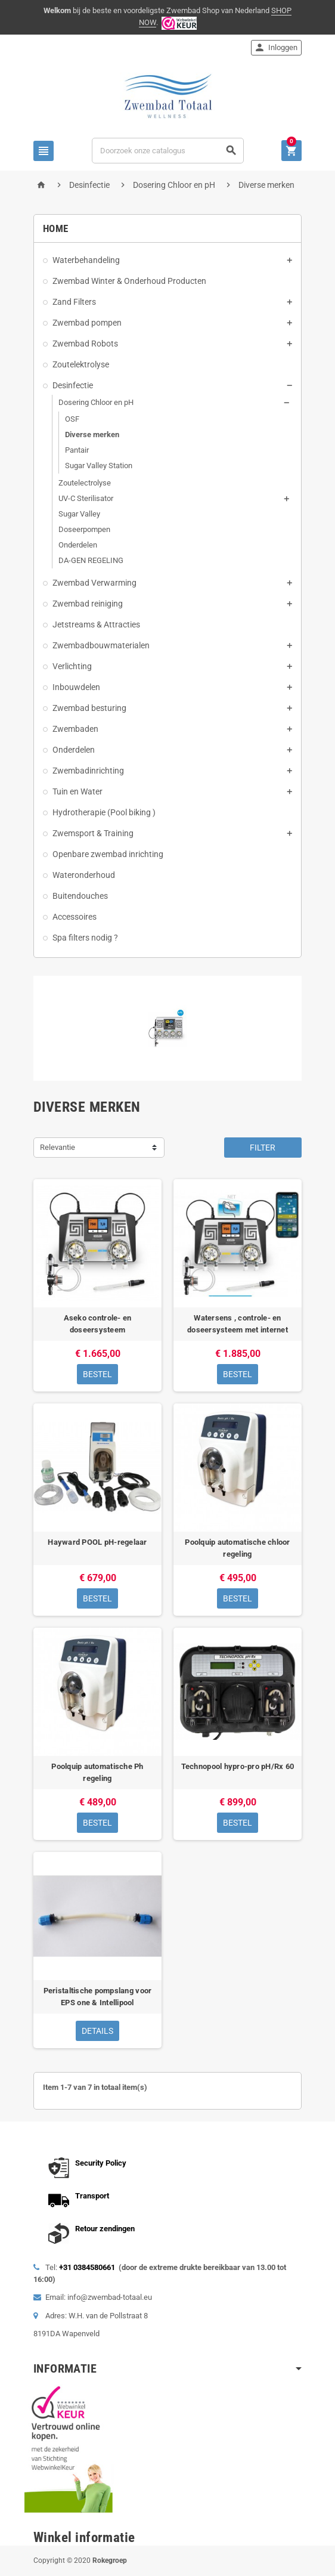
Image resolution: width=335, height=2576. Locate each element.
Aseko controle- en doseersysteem (98, 1323)
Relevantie (57, 1147)
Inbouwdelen (76, 687)
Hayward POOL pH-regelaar (97, 1542)
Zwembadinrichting (88, 770)
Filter (262, 1147)
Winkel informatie (84, 2537)
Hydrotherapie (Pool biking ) (104, 812)
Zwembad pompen (87, 322)
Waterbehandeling (86, 260)
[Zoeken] (168, 150)
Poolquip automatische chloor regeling (237, 1548)
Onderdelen (77, 544)
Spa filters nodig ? (85, 937)
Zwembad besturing (89, 708)
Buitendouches (80, 896)
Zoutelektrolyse (80, 364)
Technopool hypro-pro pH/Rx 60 (237, 1766)
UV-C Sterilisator (85, 498)
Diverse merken (92, 434)
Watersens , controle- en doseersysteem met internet (237, 1323)
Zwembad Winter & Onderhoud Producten (129, 281)
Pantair (77, 450)
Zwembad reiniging (87, 603)
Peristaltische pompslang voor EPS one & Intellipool (98, 1996)
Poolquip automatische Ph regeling (97, 1772)
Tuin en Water (77, 791)
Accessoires (74, 916)
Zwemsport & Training (93, 833)
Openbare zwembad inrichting (107, 854)
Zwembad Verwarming (94, 582)
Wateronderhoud (83, 875)
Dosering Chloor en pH (96, 402)
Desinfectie (72, 385)
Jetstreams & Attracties (96, 624)
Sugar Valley (79, 513)
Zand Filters (74, 302)
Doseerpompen (84, 529)
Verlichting (72, 666)
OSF (72, 419)
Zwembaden (75, 729)
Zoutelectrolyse (84, 482)
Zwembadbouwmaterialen (101, 645)
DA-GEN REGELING (90, 560)
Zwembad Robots (85, 343)
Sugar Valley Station (98, 465)
